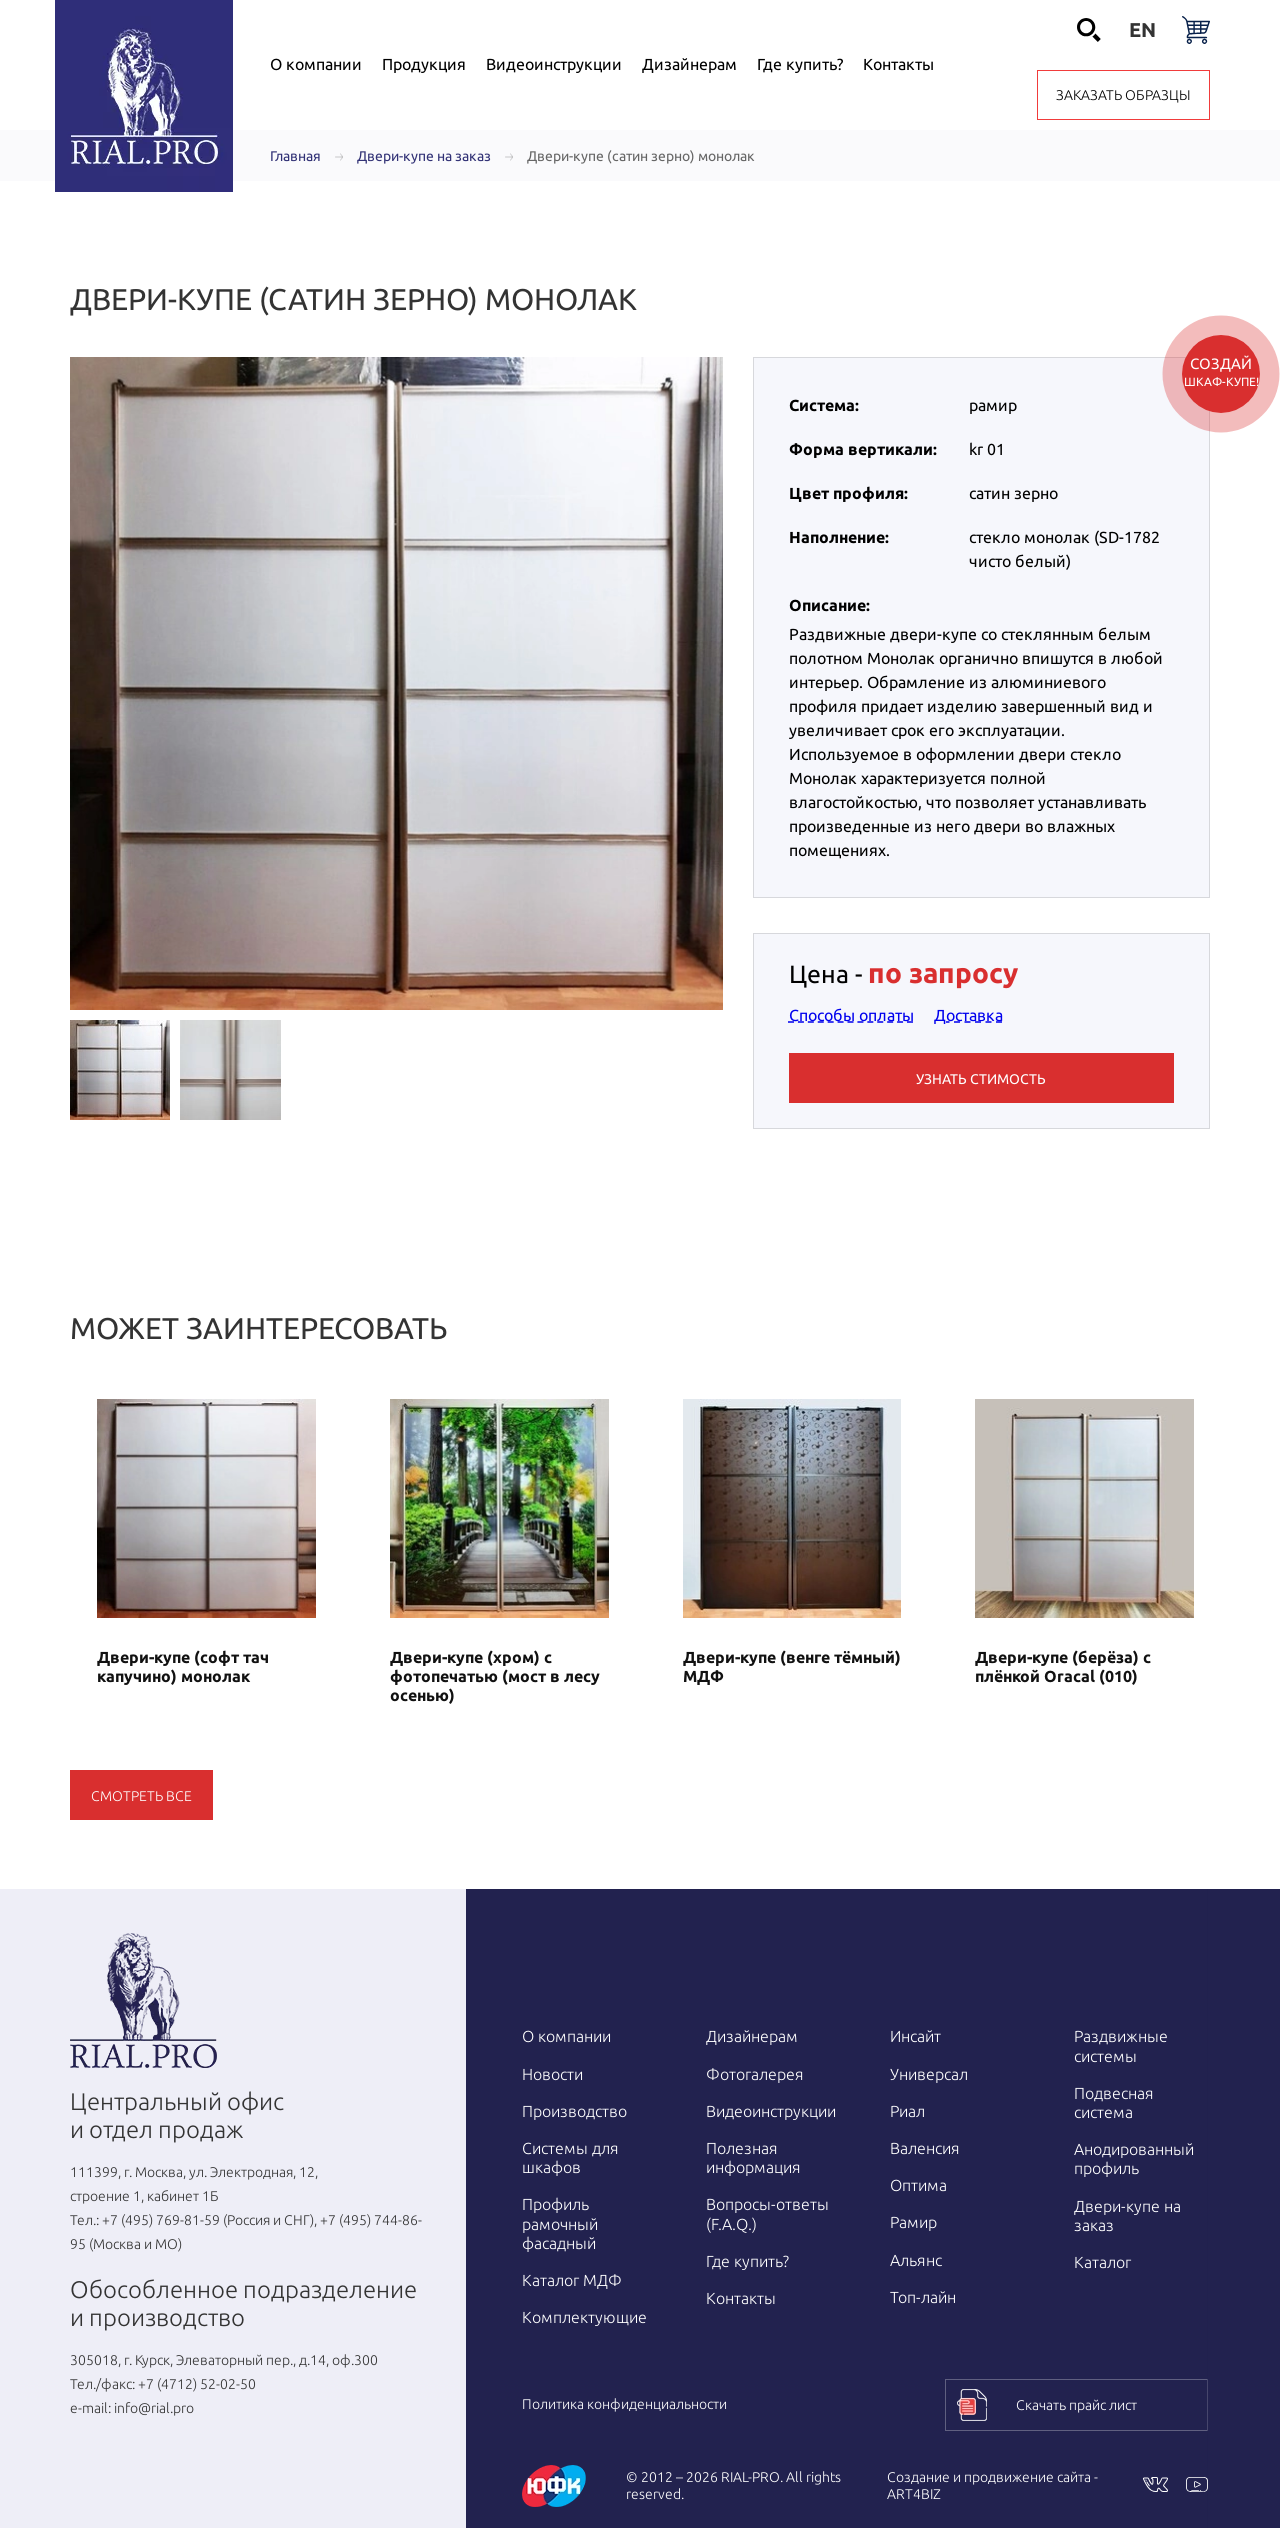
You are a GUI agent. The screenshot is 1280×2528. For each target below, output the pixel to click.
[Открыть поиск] (1089, 30)
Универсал (929, 2074)
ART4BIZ (914, 2494)
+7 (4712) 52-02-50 (197, 2384)
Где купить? (747, 2261)
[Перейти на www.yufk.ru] (554, 2486)
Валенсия (925, 2148)
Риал (907, 2111)
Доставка (968, 1015)
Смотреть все (141, 1796)
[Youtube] (1197, 2486)
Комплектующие (584, 2317)
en (1142, 29)
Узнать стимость (981, 1079)
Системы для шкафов (570, 2157)
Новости (552, 2074)
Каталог (1102, 2262)
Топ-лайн (923, 2297)
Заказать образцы (1123, 95)
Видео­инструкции (771, 2111)
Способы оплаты (851, 1015)
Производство (574, 2111)
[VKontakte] (1155, 2486)
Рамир (913, 2222)
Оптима (918, 2185)
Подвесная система (1114, 2102)
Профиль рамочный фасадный (560, 2223)
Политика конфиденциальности (624, 2404)
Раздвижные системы (1121, 2045)
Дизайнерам (752, 2036)
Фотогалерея (755, 2074)
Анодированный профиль (1134, 2158)
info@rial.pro (154, 2408)
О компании (566, 2036)
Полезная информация (753, 2157)
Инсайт (915, 2036)
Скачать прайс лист (1076, 2405)
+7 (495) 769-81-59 (161, 2220)
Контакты (741, 2298)
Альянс (916, 2260)
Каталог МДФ (572, 2280)
